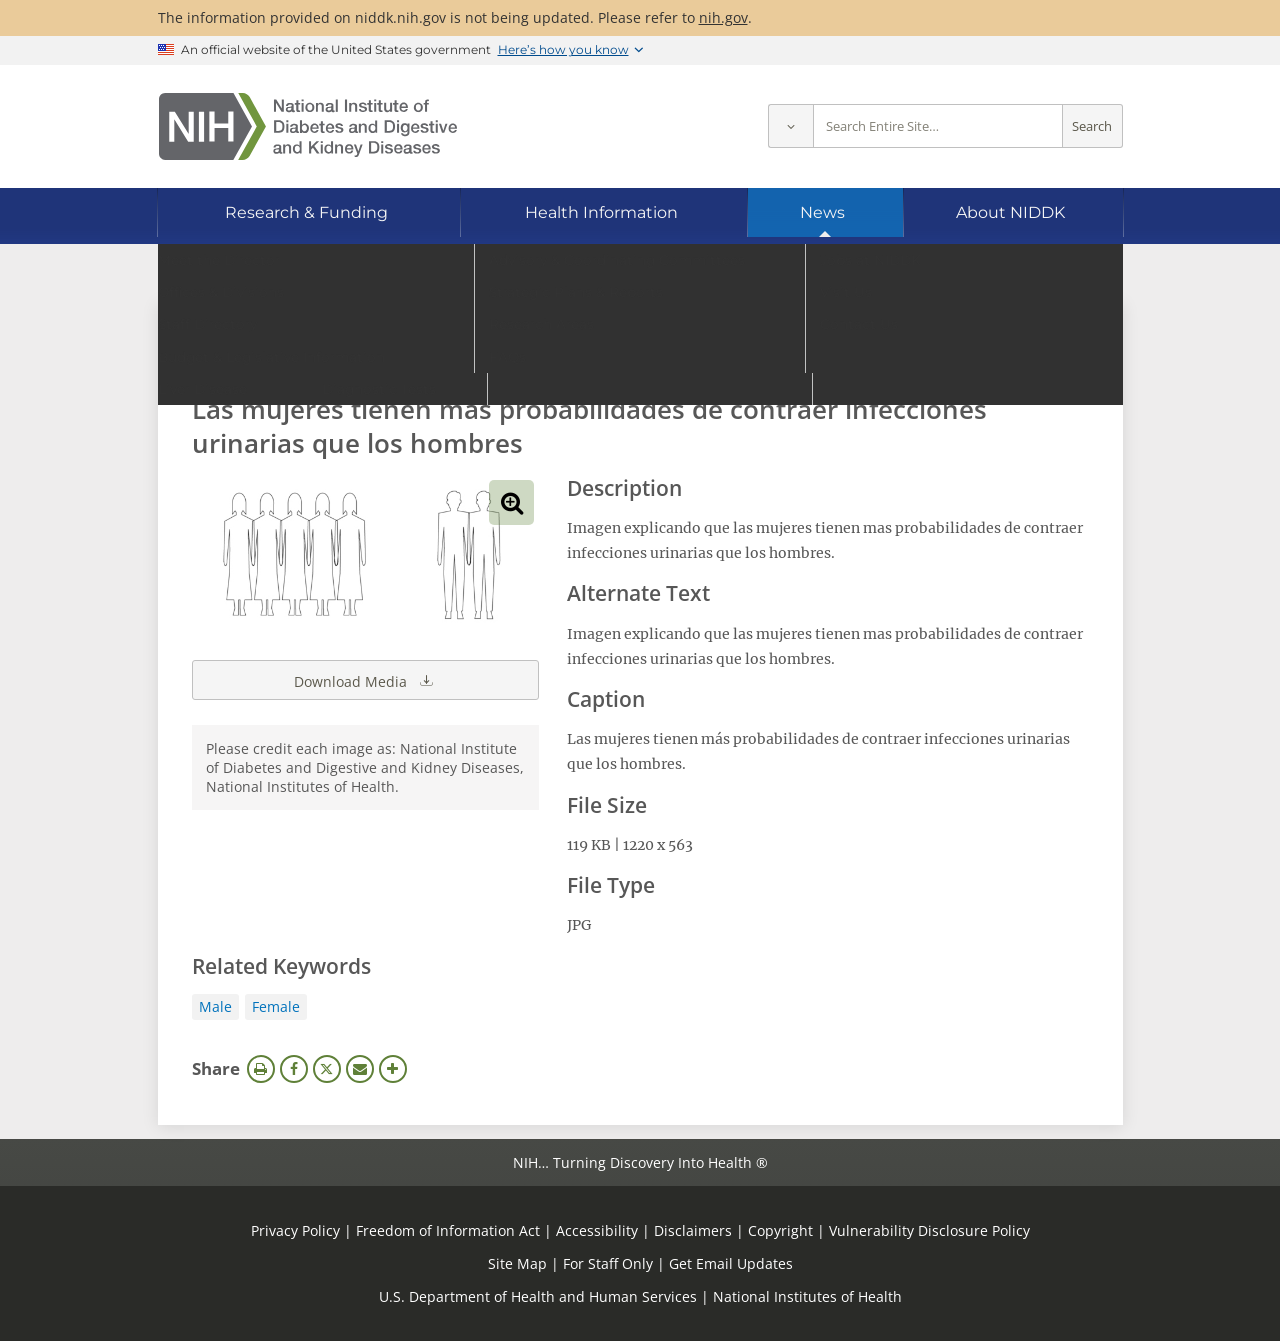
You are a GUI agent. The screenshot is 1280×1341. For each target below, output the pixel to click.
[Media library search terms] (610, 354)
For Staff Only (608, 1263)
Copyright (780, 1230)
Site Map (517, 1263)
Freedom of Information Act (448, 1230)
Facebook (294, 1069)
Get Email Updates (731, 1263)
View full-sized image (511, 502)
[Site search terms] (938, 126)
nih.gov (723, 17)
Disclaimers (693, 1230)
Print (261, 1069)
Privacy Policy (295, 1230)
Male (215, 1006)
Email (360, 1069)
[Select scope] (790, 126)
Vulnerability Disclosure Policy (929, 1230)
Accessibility (597, 1230)
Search (1092, 126)
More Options (393, 1069)
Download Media (365, 680)
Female (276, 1006)
